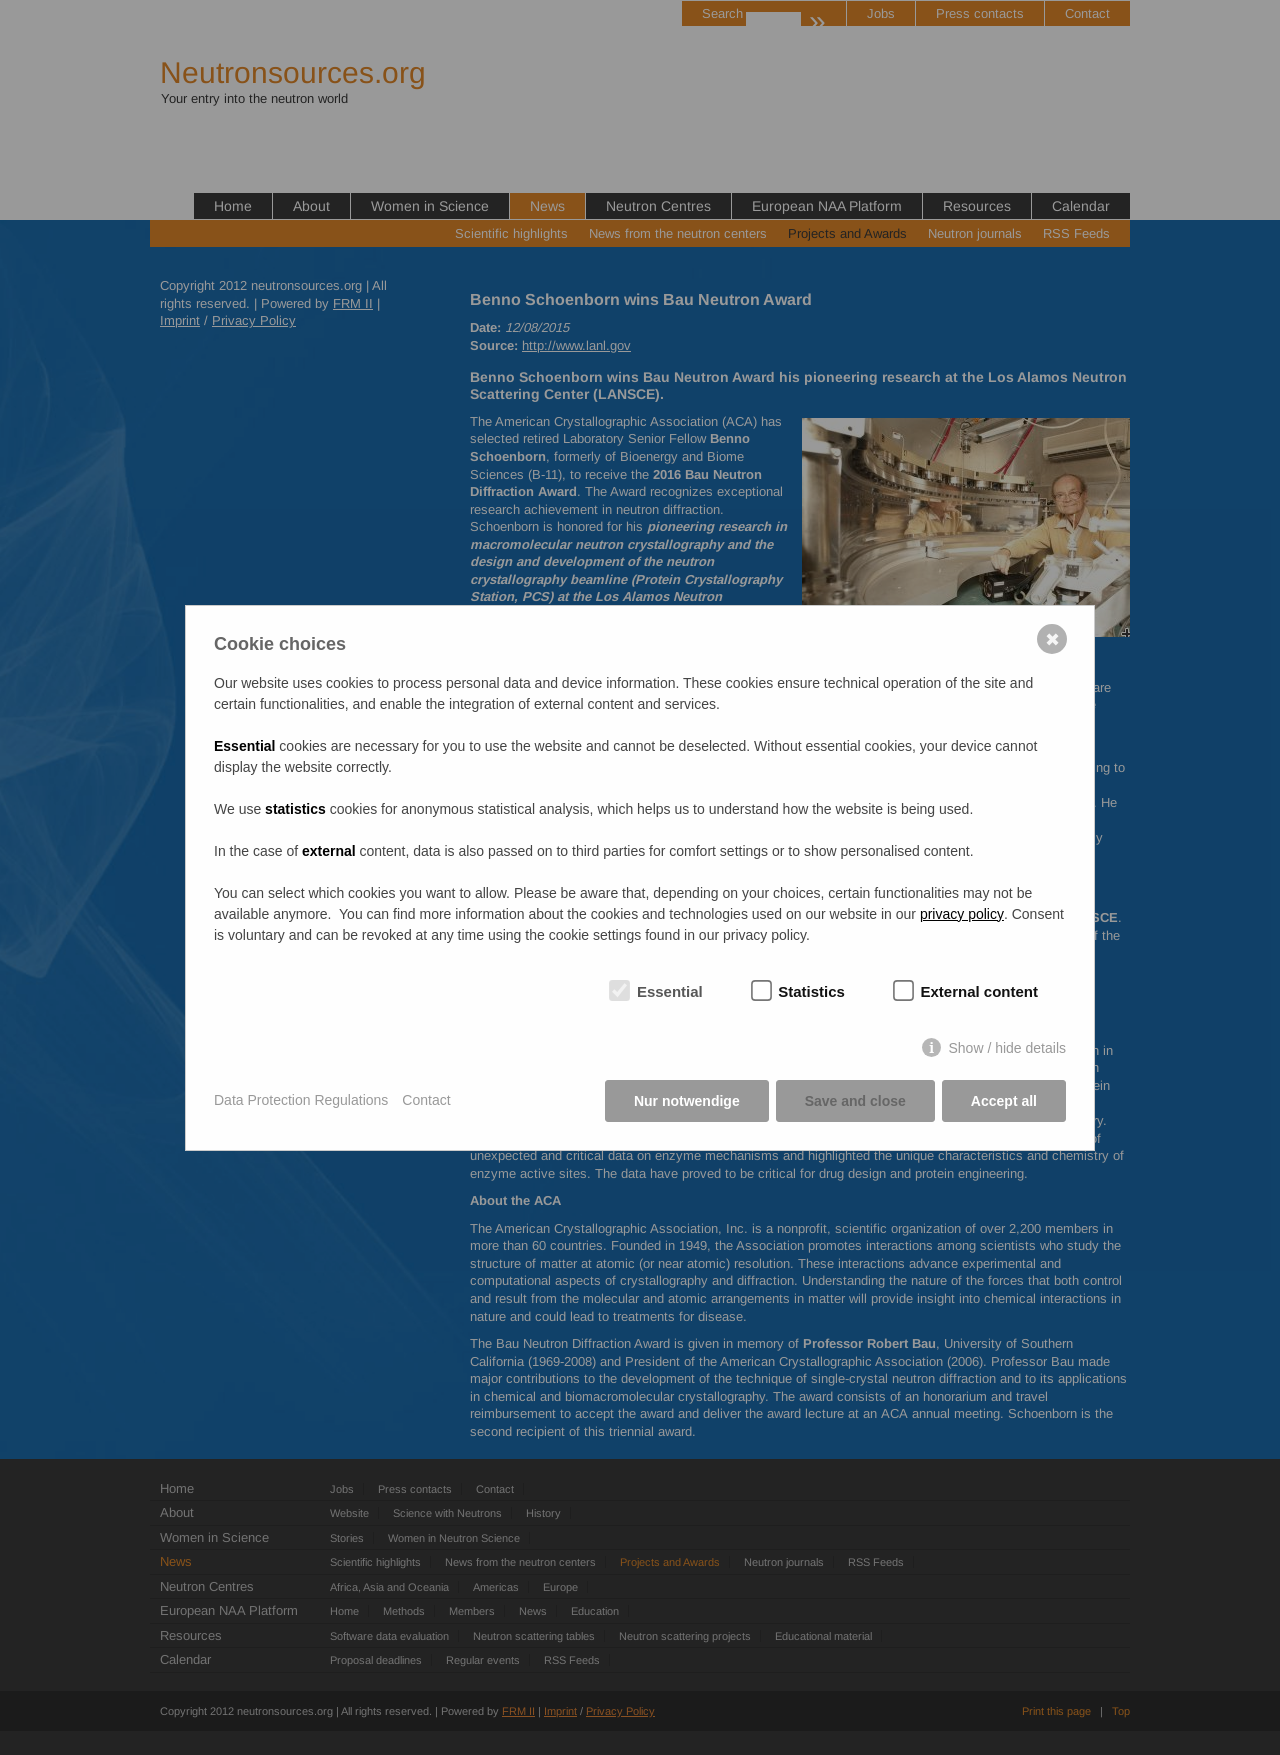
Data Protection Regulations (301, 1100)
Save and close (855, 1101)
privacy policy (962, 914)
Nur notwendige (687, 1101)
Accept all (1004, 1101)
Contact (426, 1100)
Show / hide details (1007, 1048)
